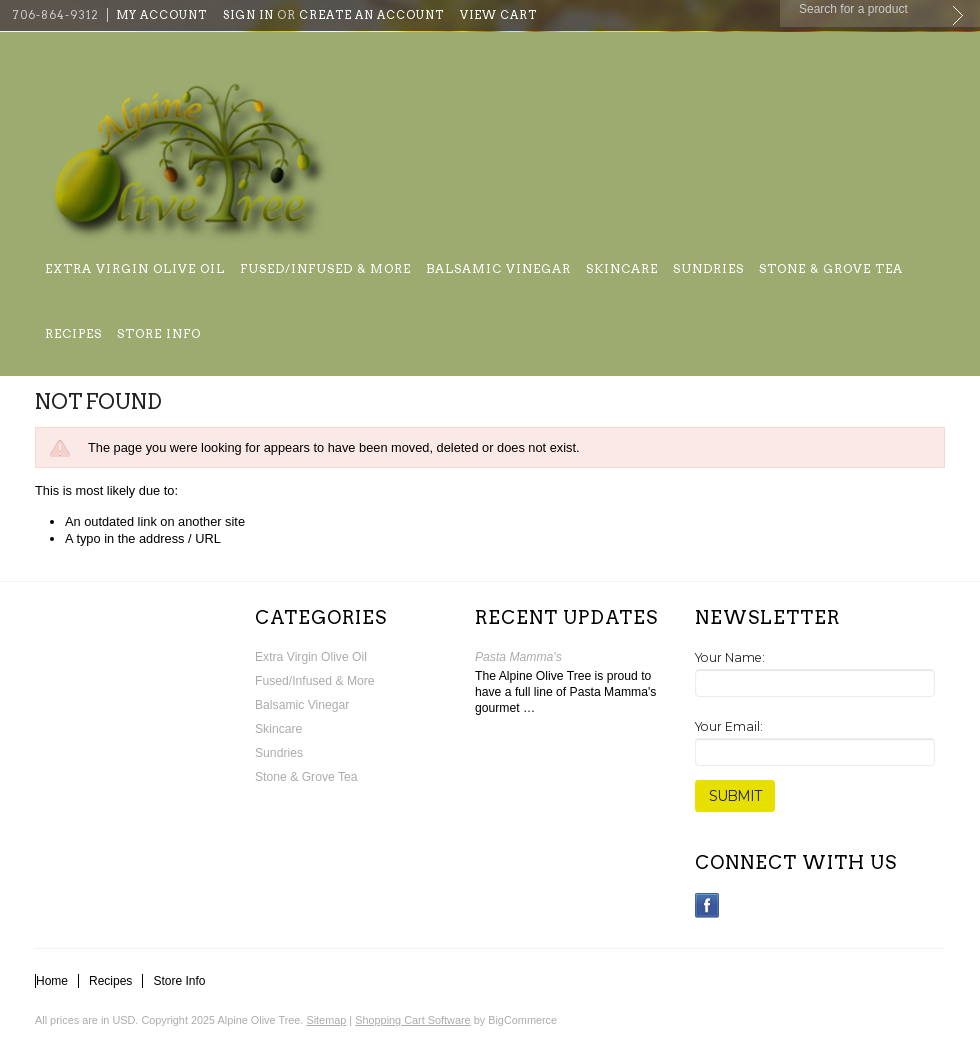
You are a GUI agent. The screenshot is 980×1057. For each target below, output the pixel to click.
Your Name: (730, 657)
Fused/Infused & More (325, 268)
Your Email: (729, 726)
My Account (161, 15)
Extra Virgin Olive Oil (135, 268)
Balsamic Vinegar (498, 268)
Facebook (707, 905)
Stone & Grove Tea (831, 268)
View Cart (498, 15)
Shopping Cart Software (412, 1020)
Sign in (248, 15)
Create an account (371, 15)
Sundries (708, 268)
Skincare (622, 268)
